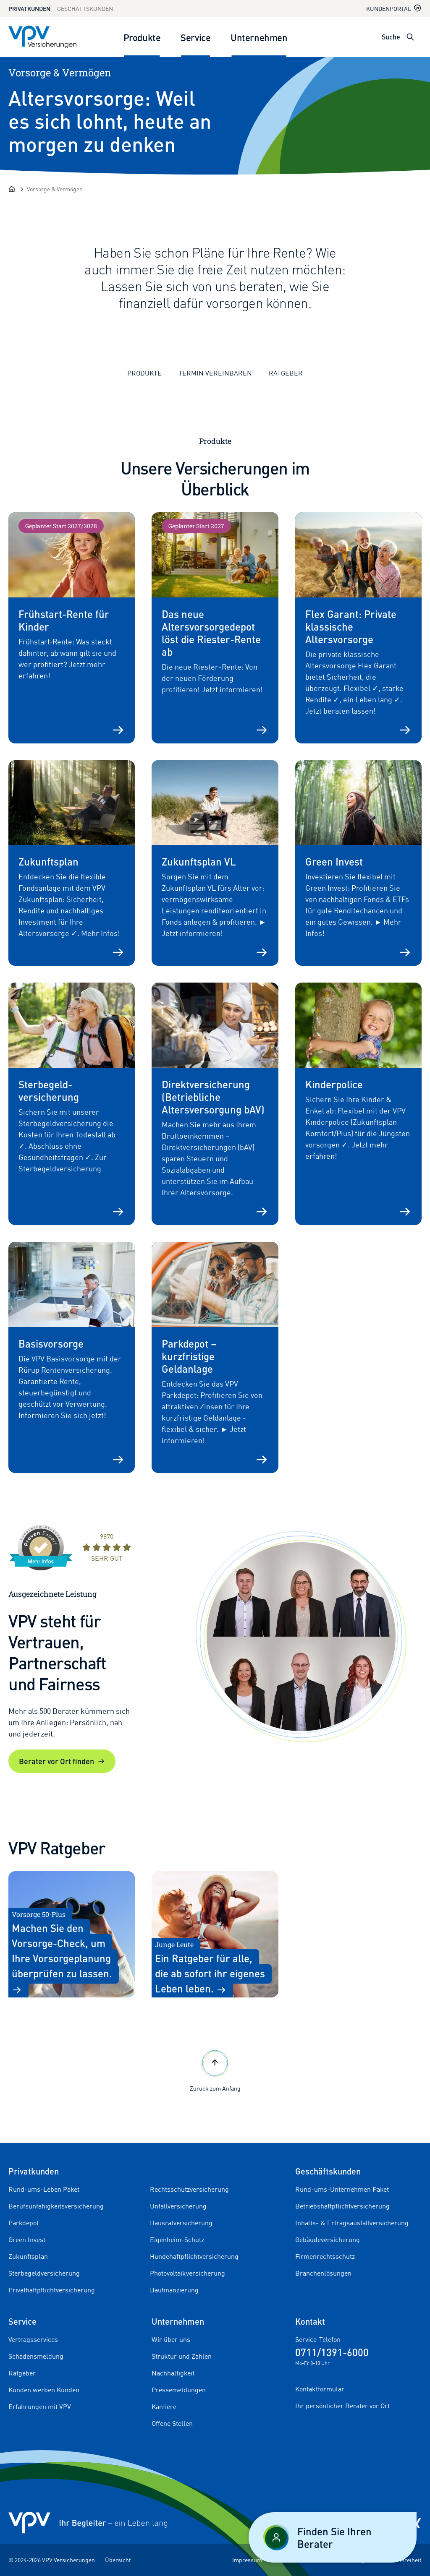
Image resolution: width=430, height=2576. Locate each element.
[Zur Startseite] (42, 37)
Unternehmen (259, 37)
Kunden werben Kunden (43, 2390)
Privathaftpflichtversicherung (51, 2290)
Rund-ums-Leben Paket (43, 2189)
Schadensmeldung (35, 2356)
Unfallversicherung (178, 2206)
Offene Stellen (172, 2423)
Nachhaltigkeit (173, 2373)
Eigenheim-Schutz (177, 2239)
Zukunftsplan (28, 2256)
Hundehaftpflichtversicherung (194, 2256)
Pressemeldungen (179, 2390)
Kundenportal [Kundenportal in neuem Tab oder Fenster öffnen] (394, 8)
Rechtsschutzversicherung (189, 2189)
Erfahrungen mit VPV (39, 2406)
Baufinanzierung (174, 2290)
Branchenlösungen (323, 2273)
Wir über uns (171, 2339)
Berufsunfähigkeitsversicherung (56, 2206)
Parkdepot (23, 2223)
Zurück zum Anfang (215, 2070)
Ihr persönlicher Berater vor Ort (342, 2405)
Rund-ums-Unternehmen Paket (342, 2189)
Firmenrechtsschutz (325, 2256)
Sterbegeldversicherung (44, 2273)
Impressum (247, 2559)
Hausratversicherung (181, 2223)
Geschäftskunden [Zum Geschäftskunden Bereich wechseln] (85, 8)
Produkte (141, 37)
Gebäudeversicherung (327, 2239)
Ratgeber (286, 373)
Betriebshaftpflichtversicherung (342, 2206)
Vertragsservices (33, 2339)
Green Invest (26, 2239)
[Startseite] (11, 189)
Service (195, 37)
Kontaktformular (319, 2389)
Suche (391, 37)
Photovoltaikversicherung (187, 2273)
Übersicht (118, 2559)
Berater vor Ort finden (62, 1761)
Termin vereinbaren (215, 373)
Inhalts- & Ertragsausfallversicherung (352, 2223)
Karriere (164, 2406)
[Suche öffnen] (410, 37)
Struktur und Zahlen (182, 2356)
